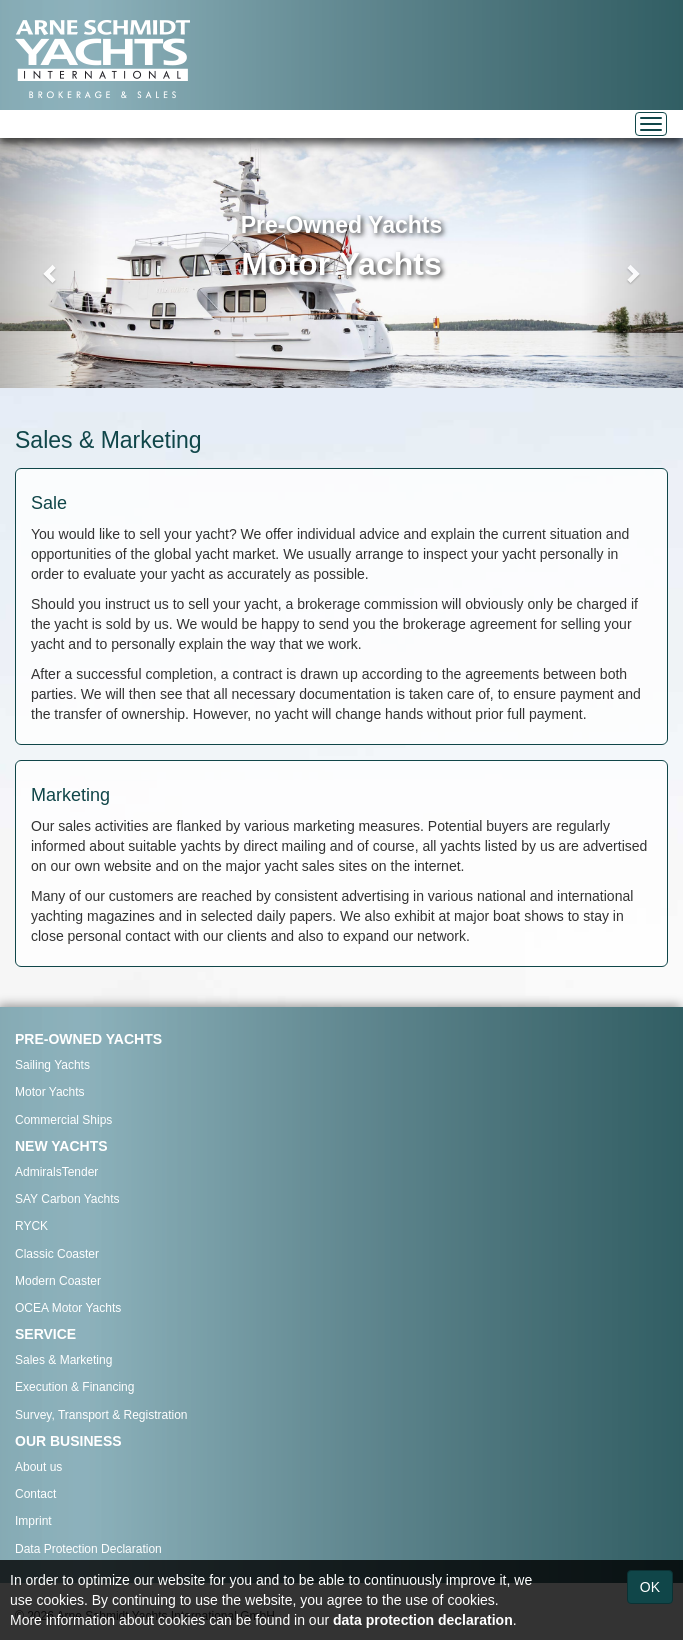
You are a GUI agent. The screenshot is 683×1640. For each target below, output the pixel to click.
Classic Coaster (57, 1254)
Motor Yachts (50, 1092)
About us (38, 1467)
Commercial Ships (63, 1120)
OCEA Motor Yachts (68, 1308)
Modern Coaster (58, 1281)
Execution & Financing (74, 1387)
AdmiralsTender (56, 1172)
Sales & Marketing (63, 1360)
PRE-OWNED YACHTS (88, 1039)
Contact (35, 1494)
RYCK (31, 1226)
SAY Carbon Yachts (67, 1199)
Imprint (33, 1521)
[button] (51, 263)
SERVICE (45, 1334)
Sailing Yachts (52, 1065)
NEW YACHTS (61, 1146)
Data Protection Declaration (88, 1549)
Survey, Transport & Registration (101, 1415)
